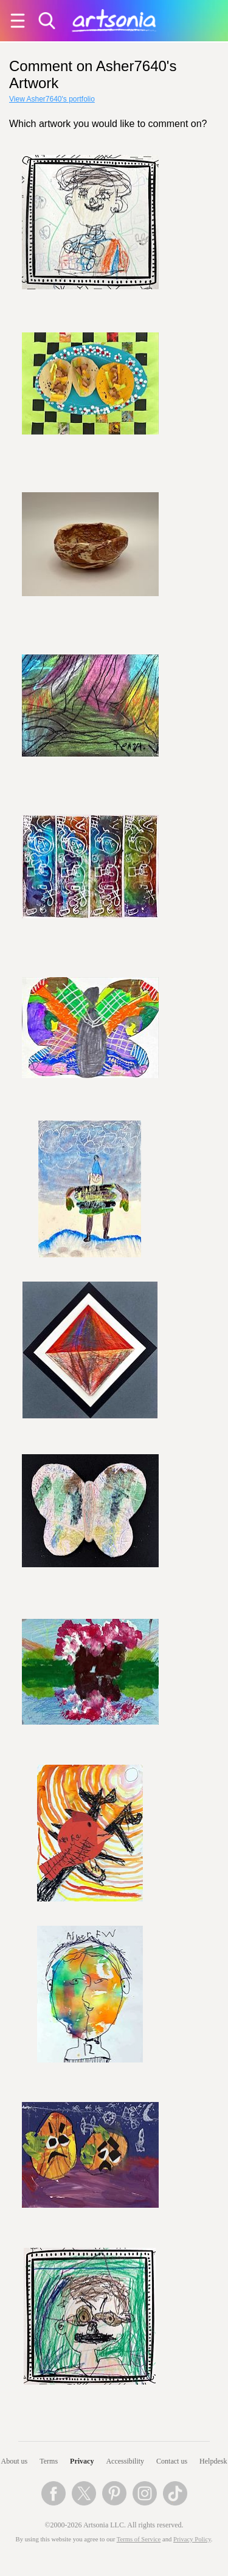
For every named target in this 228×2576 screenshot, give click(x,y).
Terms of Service (139, 2539)
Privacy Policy (192, 2539)
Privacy (82, 2461)
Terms (49, 2461)
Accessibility (125, 2461)
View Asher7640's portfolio (52, 99)
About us (14, 2461)
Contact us (171, 2461)
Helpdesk (213, 2461)
